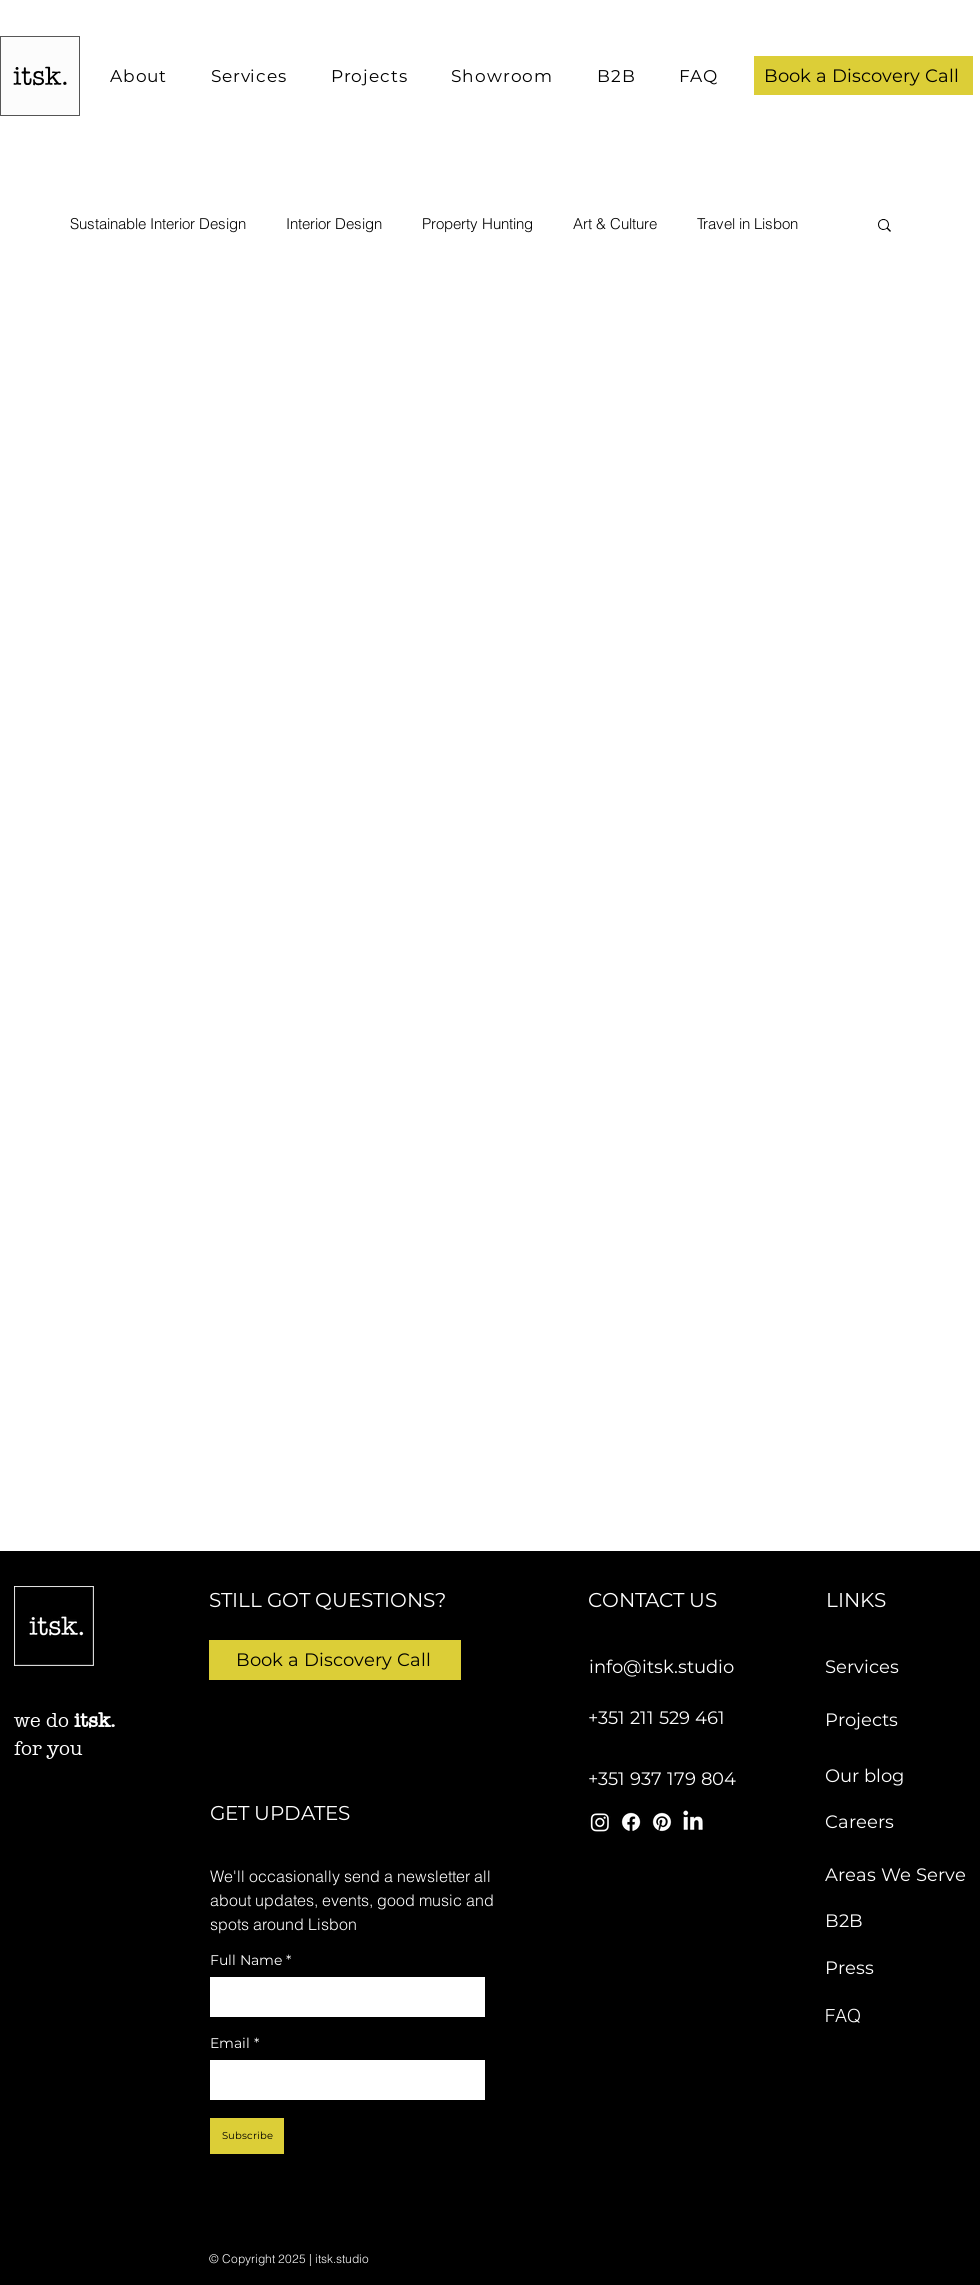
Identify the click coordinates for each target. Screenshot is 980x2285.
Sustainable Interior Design (158, 224)
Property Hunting (477, 224)
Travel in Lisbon (747, 224)
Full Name (250, 1960)
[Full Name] (341, 1997)
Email (234, 2043)
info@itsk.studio (661, 1667)
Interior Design (334, 224)
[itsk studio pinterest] (662, 1822)
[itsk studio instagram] (600, 1822)
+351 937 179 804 (662, 1779)
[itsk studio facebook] (631, 1822)
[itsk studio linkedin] (693, 1822)
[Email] (341, 2080)
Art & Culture (615, 224)
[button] (863, 75)
